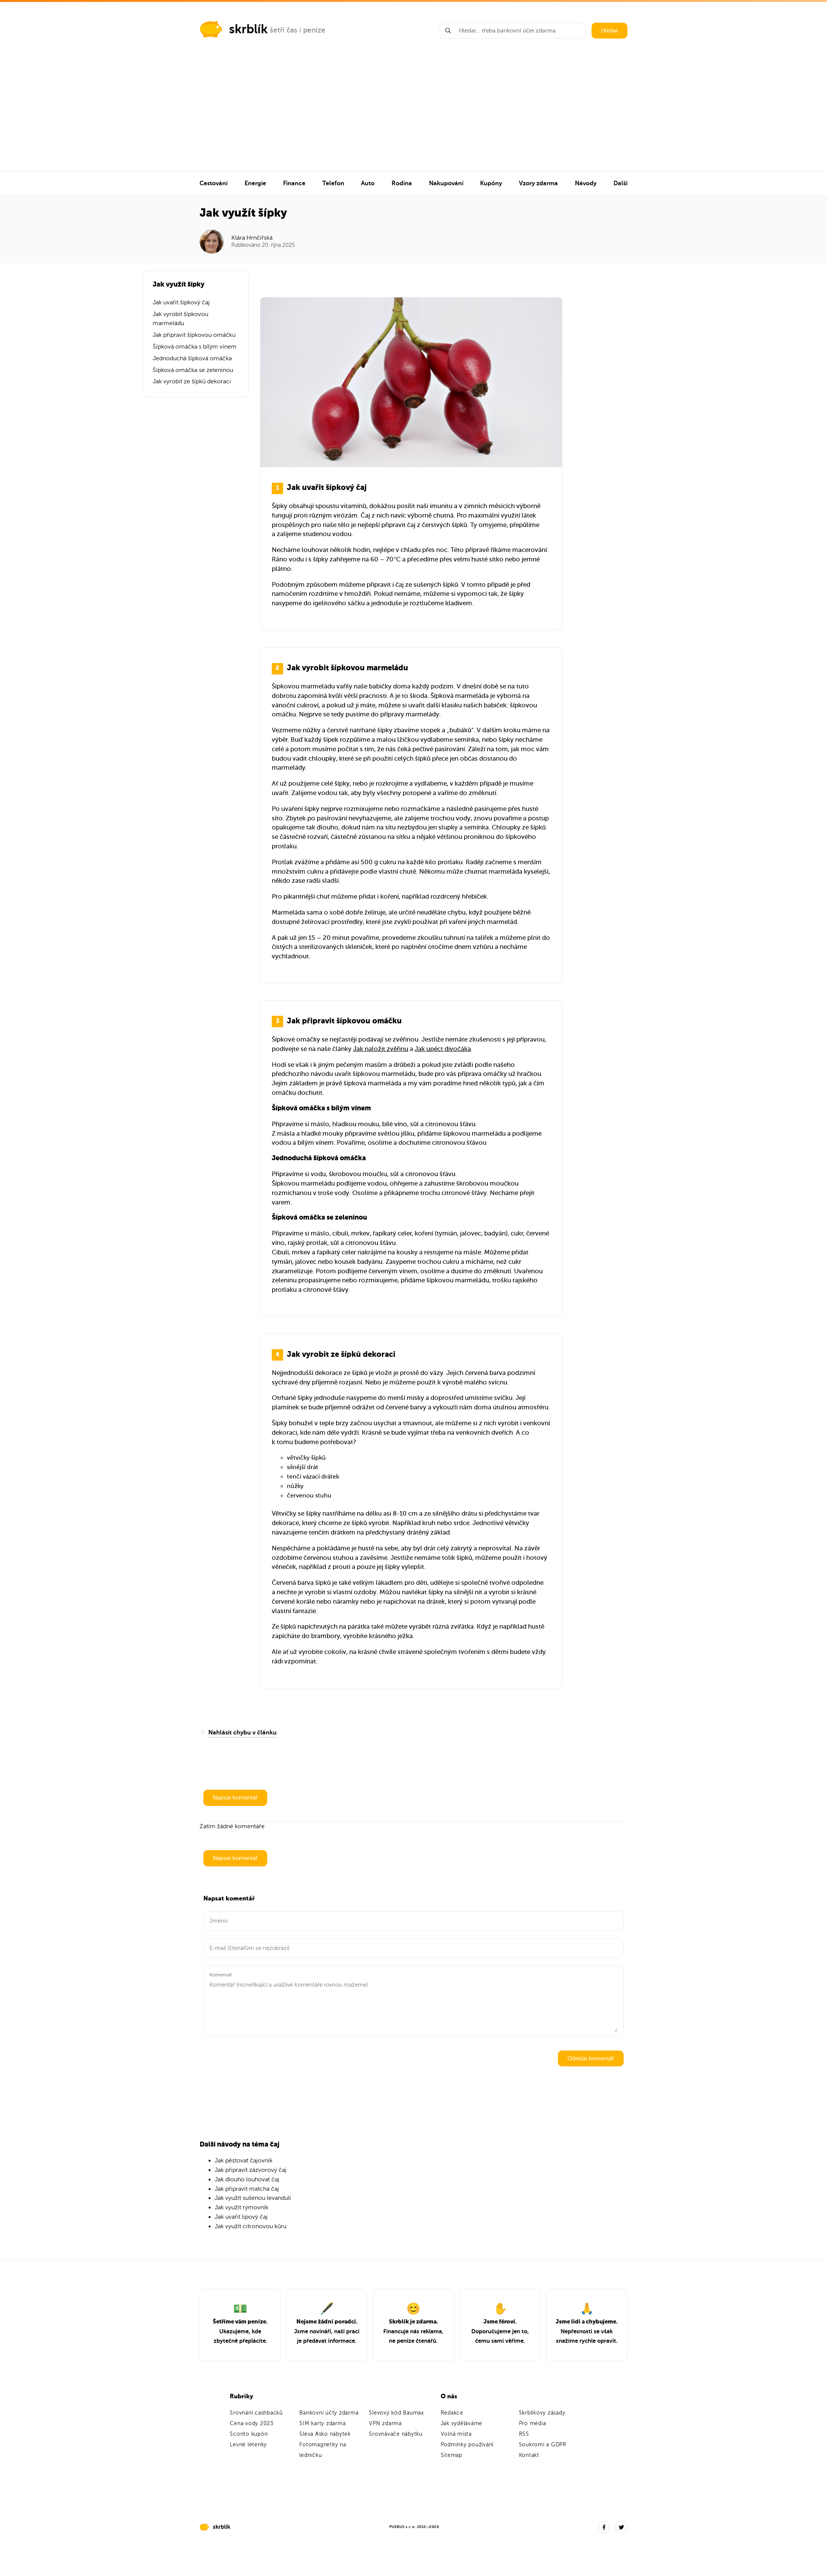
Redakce (452, 2413)
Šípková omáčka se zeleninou (193, 370)
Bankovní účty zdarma (328, 2413)
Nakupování (446, 183)
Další (620, 183)
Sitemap (451, 2455)
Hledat (609, 31)
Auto (368, 183)
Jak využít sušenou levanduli (253, 2198)
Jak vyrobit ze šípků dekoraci (192, 381)
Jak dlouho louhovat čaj (247, 2179)
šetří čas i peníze (297, 30)
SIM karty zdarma (322, 2423)
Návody (585, 183)
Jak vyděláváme (462, 2423)
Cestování (214, 183)
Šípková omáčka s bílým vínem (195, 346)
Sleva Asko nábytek (325, 2434)
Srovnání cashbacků (256, 2413)
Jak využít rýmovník (241, 2207)
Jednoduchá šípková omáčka (192, 358)
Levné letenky (248, 2444)
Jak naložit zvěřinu (380, 1048)
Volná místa (456, 2434)
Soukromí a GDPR (543, 2444)
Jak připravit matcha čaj (247, 2188)
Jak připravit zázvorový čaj (251, 2170)
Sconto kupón (249, 2434)
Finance (294, 183)
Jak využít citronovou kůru (251, 2226)
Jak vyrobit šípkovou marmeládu (180, 319)
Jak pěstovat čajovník (244, 2160)
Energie (255, 183)
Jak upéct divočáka (443, 1048)
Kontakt (529, 2455)
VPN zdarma (385, 2423)
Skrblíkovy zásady (542, 2413)
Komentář (220, 1975)
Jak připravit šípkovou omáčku (194, 335)
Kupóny (491, 183)
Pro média (532, 2423)
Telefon (333, 183)
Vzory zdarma (538, 183)
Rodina (402, 183)
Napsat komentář (235, 1798)
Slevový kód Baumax (396, 2413)
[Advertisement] (413, 114)
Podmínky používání (467, 2444)
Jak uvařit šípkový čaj (181, 302)
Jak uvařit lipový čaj (241, 2216)
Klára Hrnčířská (252, 237)
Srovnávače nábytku (396, 2434)
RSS (524, 2434)
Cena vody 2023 (252, 2423)
